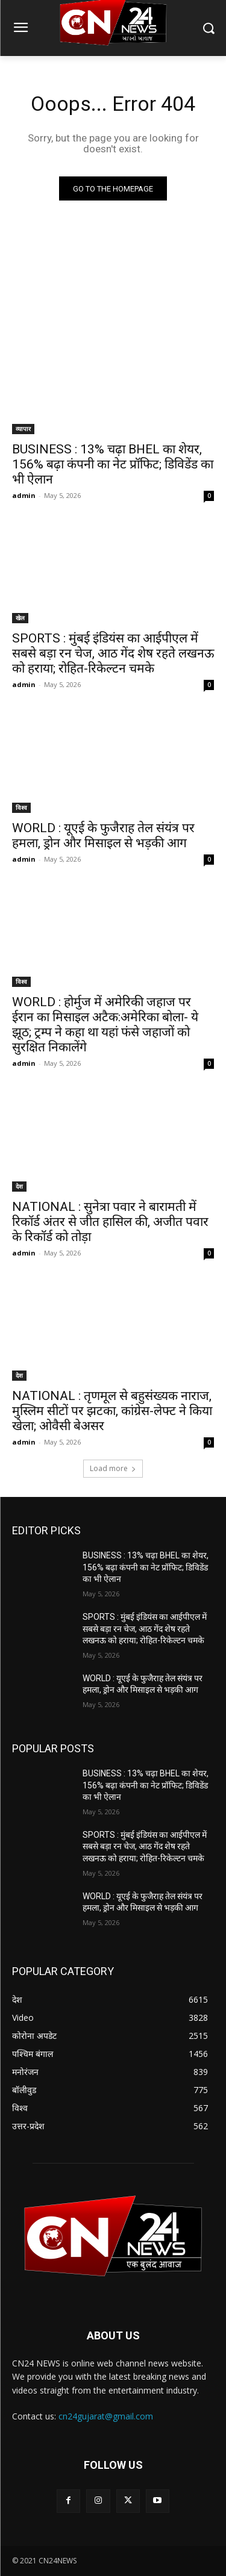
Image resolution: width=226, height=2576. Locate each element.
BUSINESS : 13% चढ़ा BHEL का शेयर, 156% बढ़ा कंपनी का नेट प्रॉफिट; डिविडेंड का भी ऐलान (112, 464)
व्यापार (23, 429)
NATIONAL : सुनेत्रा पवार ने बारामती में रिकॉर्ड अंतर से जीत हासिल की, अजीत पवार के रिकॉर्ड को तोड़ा (110, 1221)
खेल (20, 618)
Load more (113, 1468)
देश (19, 1186)
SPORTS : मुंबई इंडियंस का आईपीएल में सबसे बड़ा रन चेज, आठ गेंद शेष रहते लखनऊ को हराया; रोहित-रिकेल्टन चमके (113, 653)
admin (24, 495)
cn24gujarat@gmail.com (105, 2416)
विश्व (21, 807)
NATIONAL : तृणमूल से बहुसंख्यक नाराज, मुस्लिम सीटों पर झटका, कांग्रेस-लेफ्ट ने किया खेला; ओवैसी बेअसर (112, 1411)
